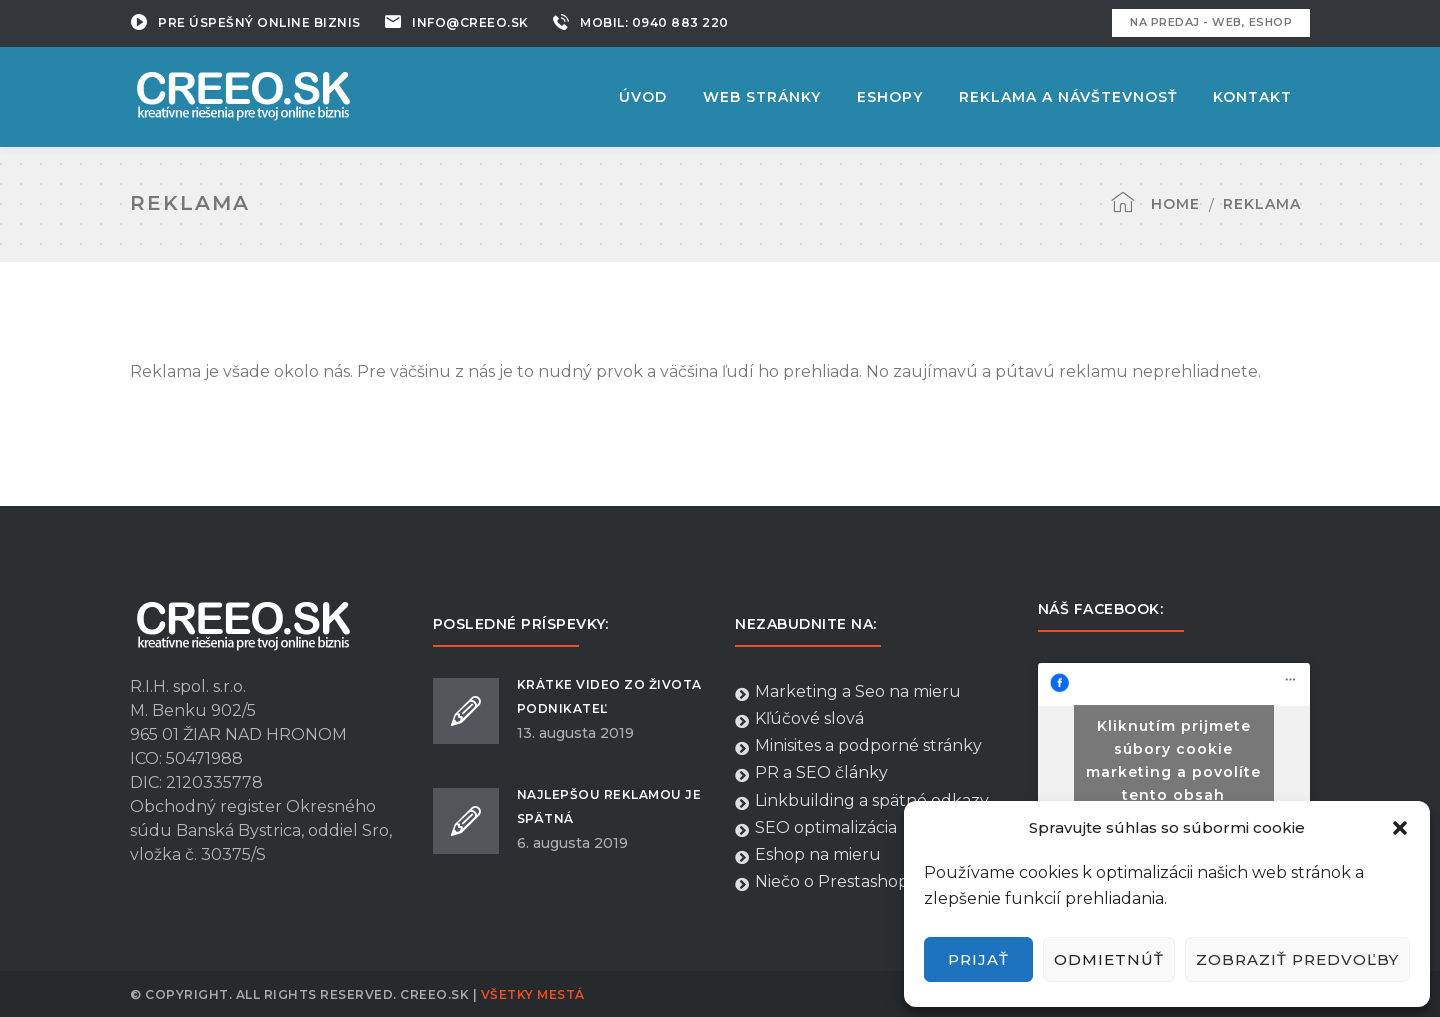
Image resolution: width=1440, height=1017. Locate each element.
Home (1175, 204)
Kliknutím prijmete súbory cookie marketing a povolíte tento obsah (1173, 760)
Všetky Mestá (533, 994)
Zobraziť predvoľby (1297, 959)
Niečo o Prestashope (827, 882)
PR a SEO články (811, 773)
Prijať (978, 959)
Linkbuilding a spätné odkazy (862, 801)
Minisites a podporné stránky (858, 746)
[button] (1400, 828)
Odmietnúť (1109, 959)
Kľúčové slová (799, 719)
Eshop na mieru (808, 855)
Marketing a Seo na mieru (848, 692)
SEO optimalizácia (816, 828)
